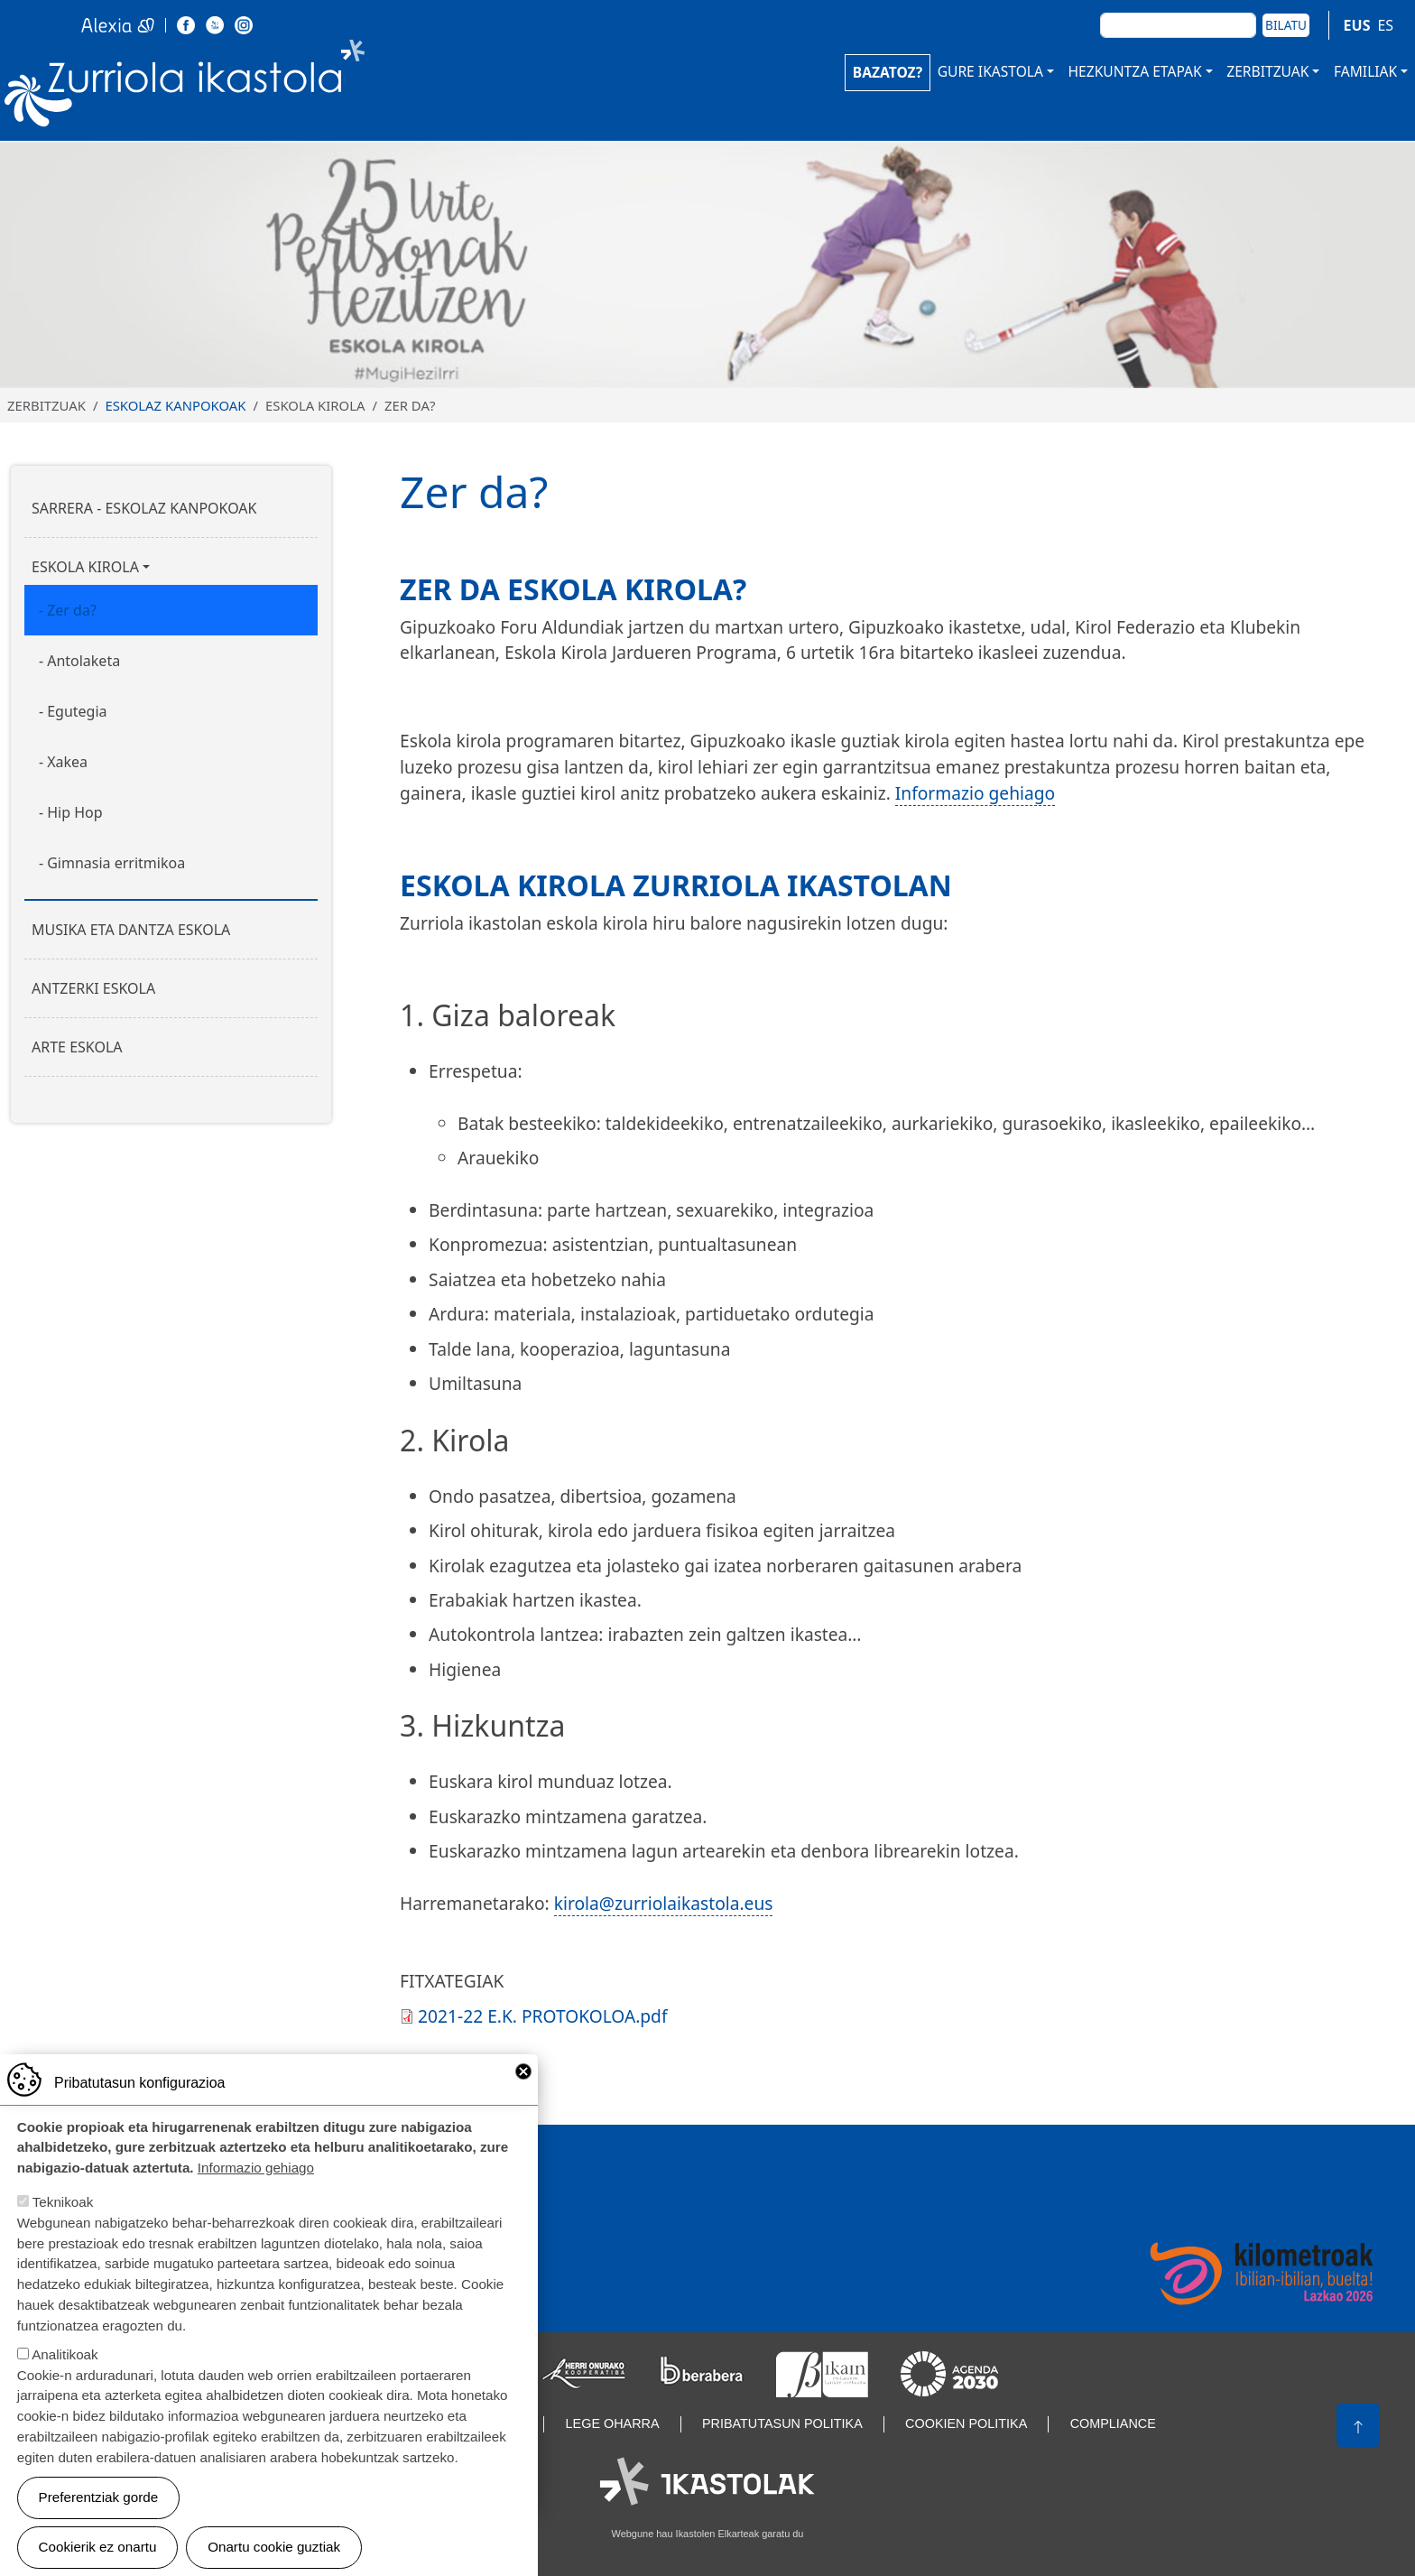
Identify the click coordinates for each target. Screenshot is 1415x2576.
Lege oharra (613, 2423)
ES (1385, 25)
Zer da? (72, 610)
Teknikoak (63, 2211)
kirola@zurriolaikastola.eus (663, 1903)
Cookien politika (966, 2423)
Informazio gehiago (975, 793)
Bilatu (1286, 24)
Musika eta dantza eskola (131, 930)
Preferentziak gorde (99, 2505)
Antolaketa (83, 661)
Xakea (67, 762)
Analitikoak (64, 2362)
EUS (1357, 25)
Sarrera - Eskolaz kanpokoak (144, 508)
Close (523, 2079)
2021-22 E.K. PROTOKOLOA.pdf (542, 2016)
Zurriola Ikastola (225, 88)
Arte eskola (77, 1047)
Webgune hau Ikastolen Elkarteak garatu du (708, 2533)
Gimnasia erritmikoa (116, 863)
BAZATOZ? (887, 72)
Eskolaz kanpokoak (175, 405)
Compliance (1113, 2423)
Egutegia (76, 711)
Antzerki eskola (93, 988)
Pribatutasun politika (782, 2423)
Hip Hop (74, 812)
